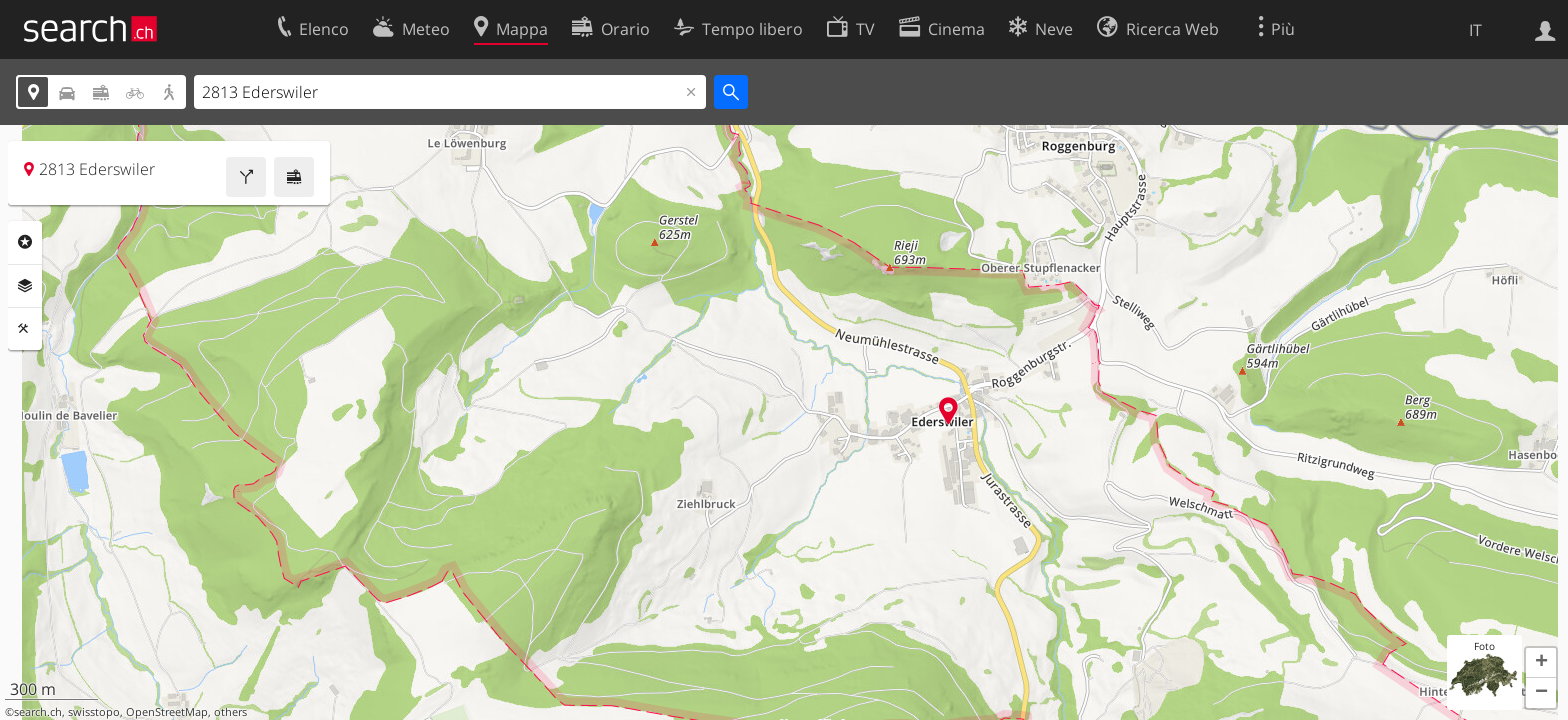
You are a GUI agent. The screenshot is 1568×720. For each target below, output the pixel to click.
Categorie (25, 242)
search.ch (38, 712)
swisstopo (94, 712)
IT (1475, 30)
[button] (1541, 663)
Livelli (25, 286)
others (230, 712)
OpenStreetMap (167, 712)
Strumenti (25, 329)
